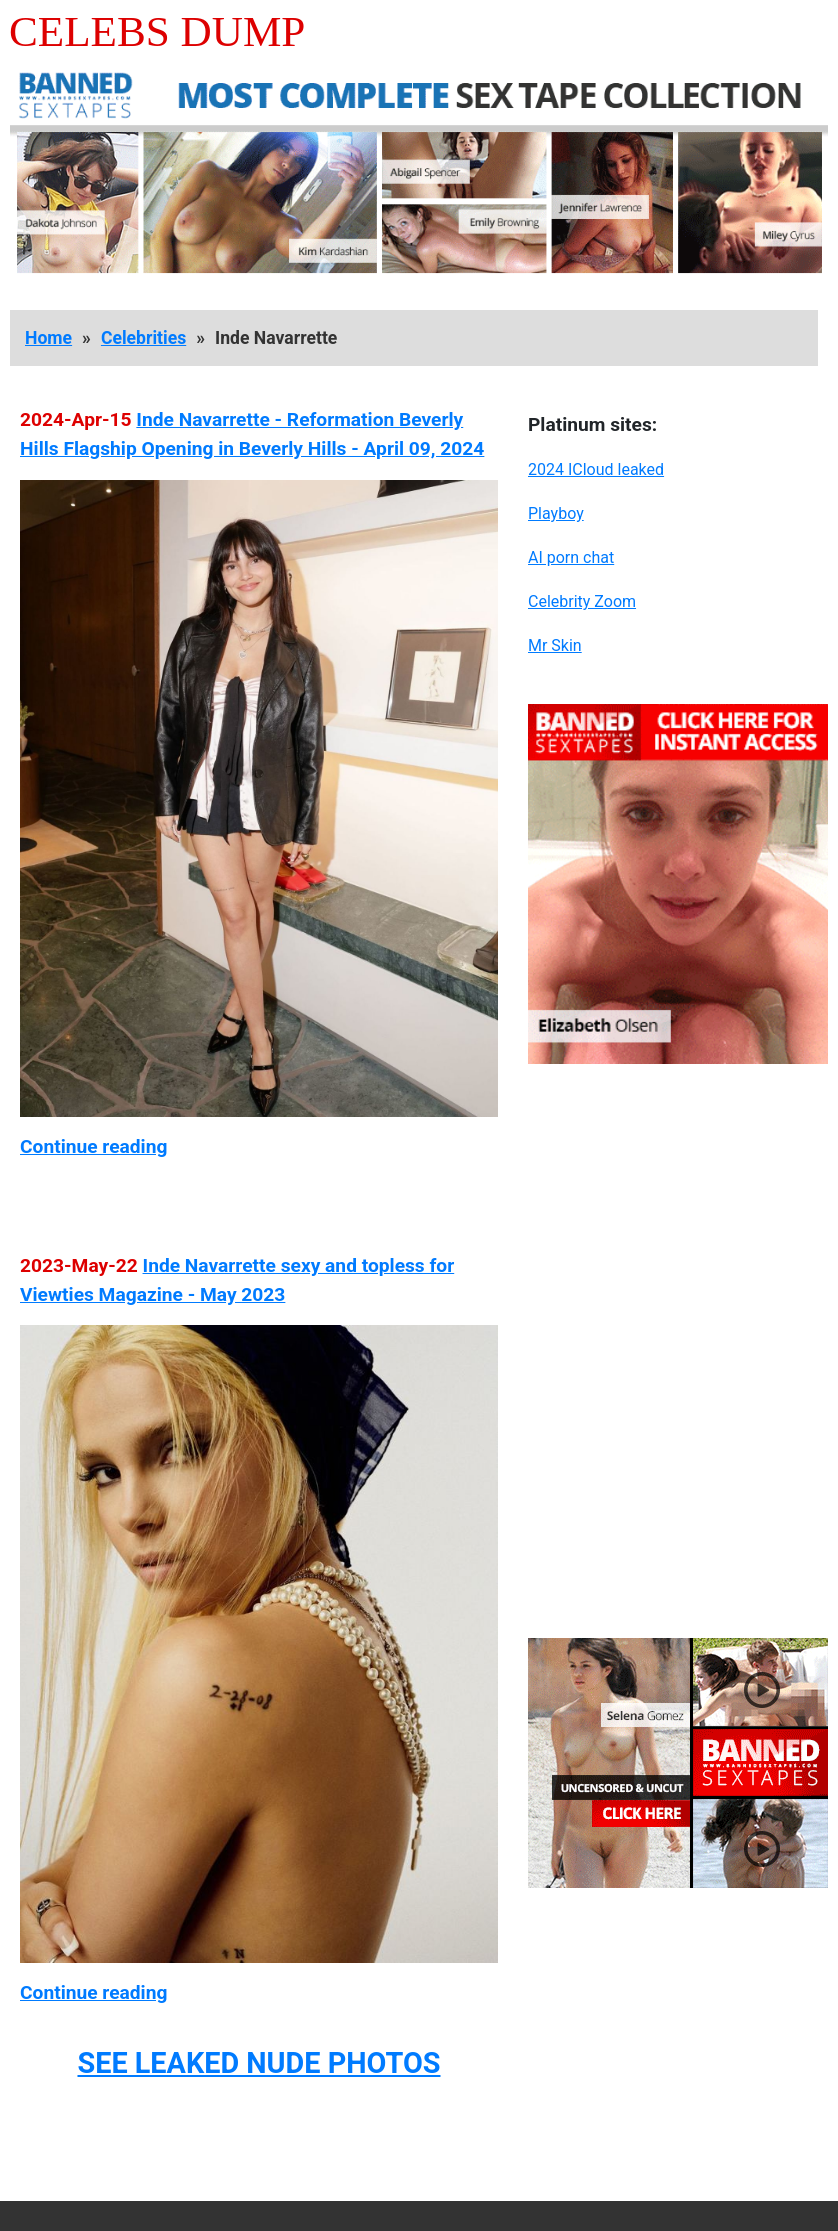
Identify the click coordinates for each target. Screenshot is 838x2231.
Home (48, 338)
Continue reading (93, 1146)
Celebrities (143, 338)
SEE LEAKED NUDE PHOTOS (258, 2063)
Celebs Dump (157, 31)
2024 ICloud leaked (596, 469)
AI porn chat (571, 557)
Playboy (556, 513)
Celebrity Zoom (582, 601)
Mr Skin (555, 645)
